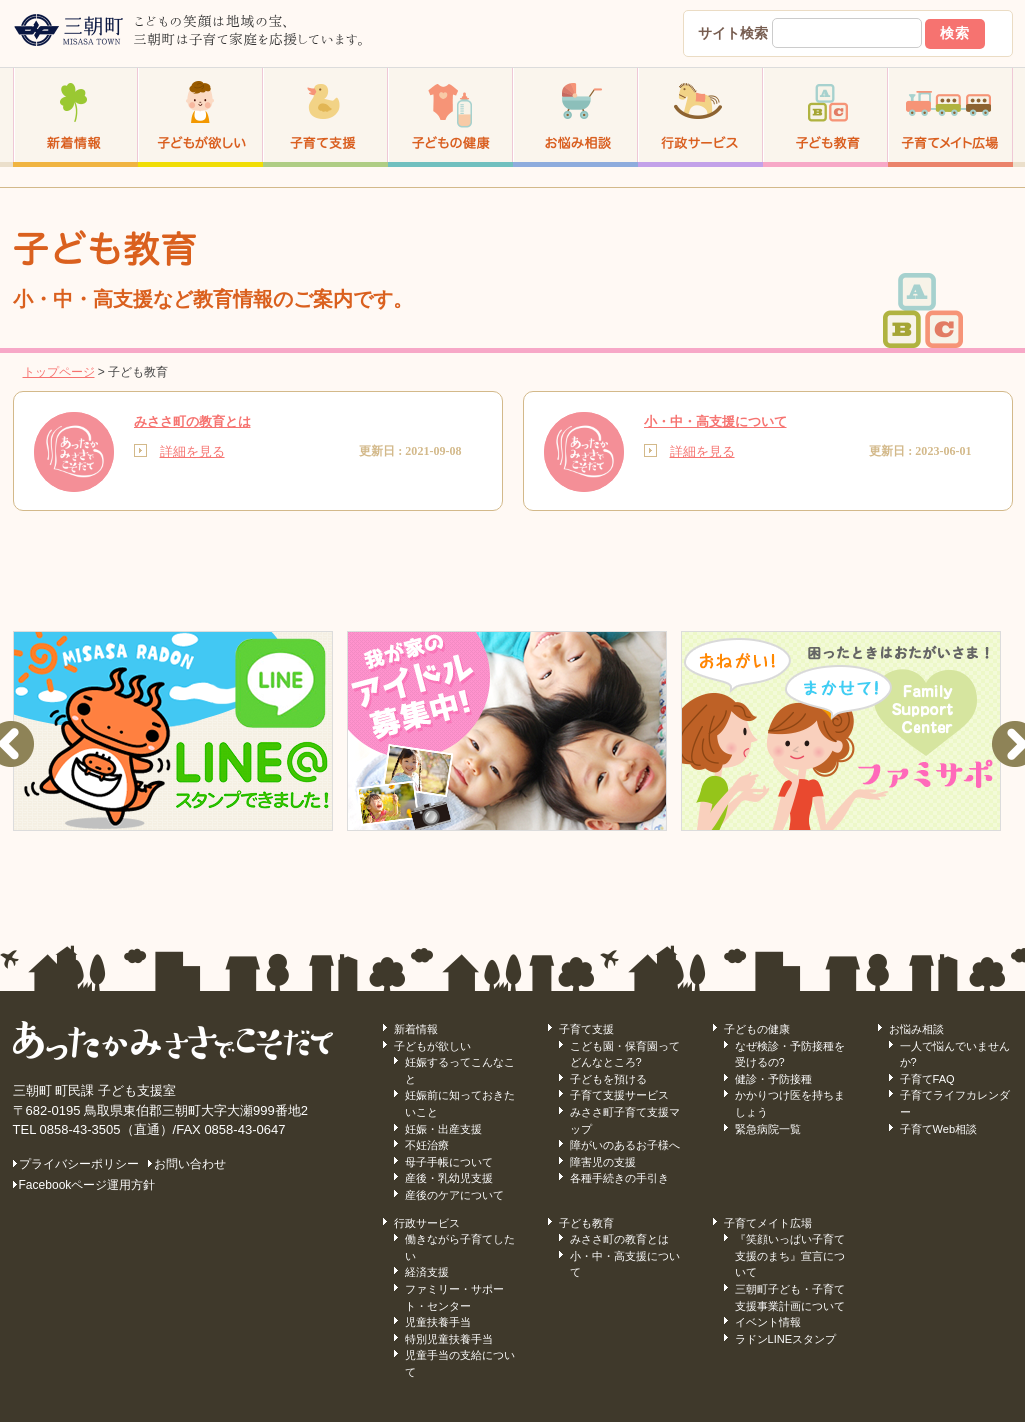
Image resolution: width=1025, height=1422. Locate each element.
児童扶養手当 (438, 1322)
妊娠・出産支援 (443, 1129)
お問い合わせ (190, 1164)
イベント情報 (768, 1322)
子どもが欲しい (432, 1046)
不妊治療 (427, 1145)
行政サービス (427, 1223)
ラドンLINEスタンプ (786, 1339)
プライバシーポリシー (79, 1164)
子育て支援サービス (619, 1095)
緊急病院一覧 (768, 1129)
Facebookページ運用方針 (87, 1185)
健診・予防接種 (773, 1079)
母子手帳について (449, 1162)
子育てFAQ (927, 1079)
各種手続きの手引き (619, 1178)
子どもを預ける (608, 1079)
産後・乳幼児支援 (449, 1178)
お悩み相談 (916, 1029)
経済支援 (427, 1272)
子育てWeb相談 (939, 1129)
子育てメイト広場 (768, 1223)
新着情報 (416, 1029)
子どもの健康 (757, 1029)
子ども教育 (586, 1223)
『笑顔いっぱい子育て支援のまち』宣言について (790, 1255)
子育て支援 (586, 1029)
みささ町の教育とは (619, 1239)
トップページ (59, 372)
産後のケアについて (454, 1195)
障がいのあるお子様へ (625, 1145)
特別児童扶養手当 (449, 1339)
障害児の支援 (603, 1162)
